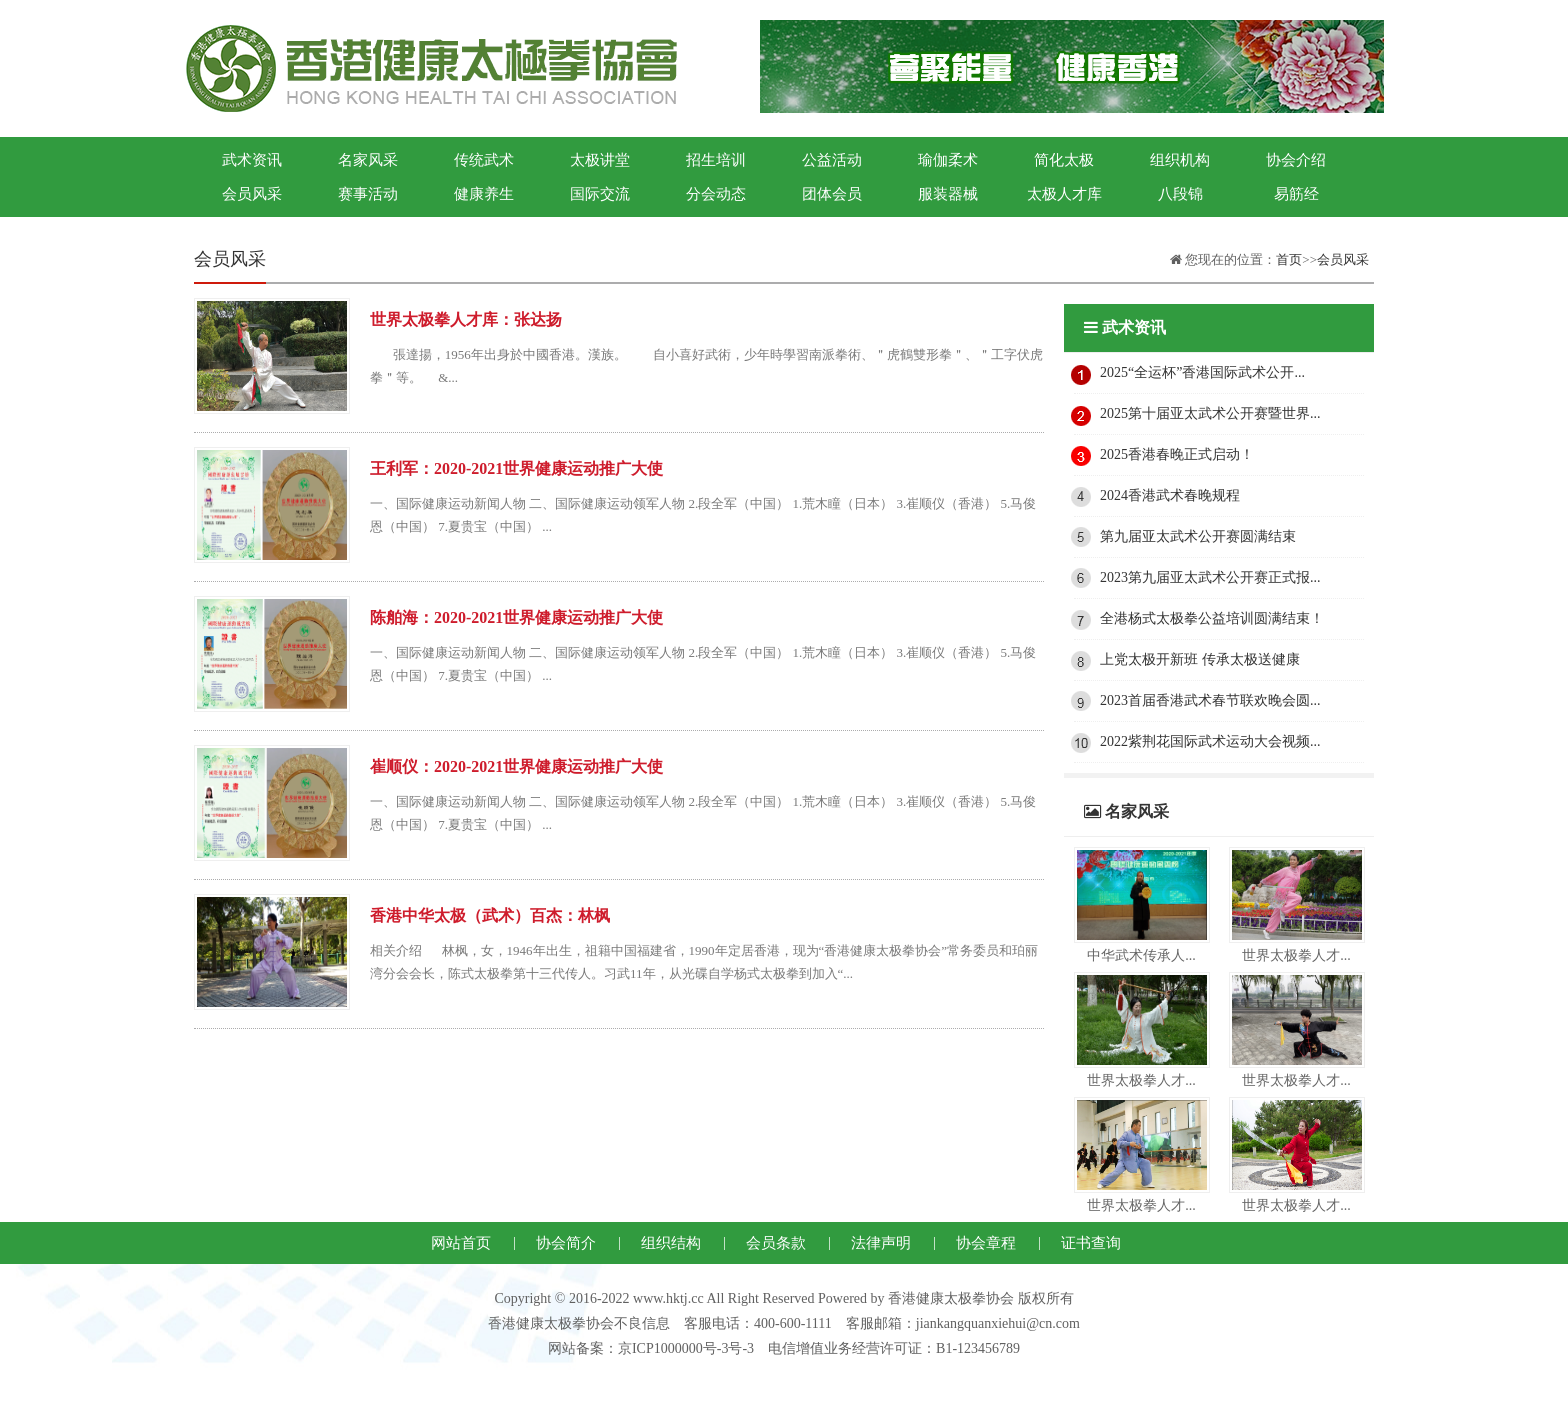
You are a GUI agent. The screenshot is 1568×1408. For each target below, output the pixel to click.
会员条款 (776, 1243)
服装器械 (948, 194)
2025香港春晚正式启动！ (1177, 454)
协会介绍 (1296, 160)
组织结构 (671, 1243)
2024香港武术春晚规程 (1170, 495)
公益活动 (832, 160)
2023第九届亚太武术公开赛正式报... (1210, 577)
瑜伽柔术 (948, 160)
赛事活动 (368, 194)
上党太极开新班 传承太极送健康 (1200, 659)
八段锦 (1180, 194)
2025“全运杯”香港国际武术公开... (1202, 372)
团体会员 (832, 194)
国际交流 (600, 194)
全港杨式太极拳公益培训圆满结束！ (1212, 618)
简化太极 (1064, 160)
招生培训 (716, 160)
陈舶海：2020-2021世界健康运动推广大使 (516, 617)
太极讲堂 (600, 160)
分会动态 (716, 194)
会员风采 (252, 194)
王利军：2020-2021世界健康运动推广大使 (516, 468)
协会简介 (566, 1243)
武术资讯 (252, 160)
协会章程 (986, 1243)
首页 (1289, 259)
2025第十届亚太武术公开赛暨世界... (1210, 413)
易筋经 (1296, 194)
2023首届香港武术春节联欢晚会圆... (1210, 700)
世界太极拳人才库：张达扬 (466, 319)
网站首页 (461, 1243)
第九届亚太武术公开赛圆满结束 (1198, 536)
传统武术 (484, 160)
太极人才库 (1064, 194)
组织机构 (1180, 160)
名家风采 (368, 160)
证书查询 (1091, 1243)
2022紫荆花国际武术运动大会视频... (1210, 741)
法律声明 (881, 1243)
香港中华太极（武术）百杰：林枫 (490, 915)
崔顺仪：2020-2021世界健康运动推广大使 (516, 766)
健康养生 (484, 194)
